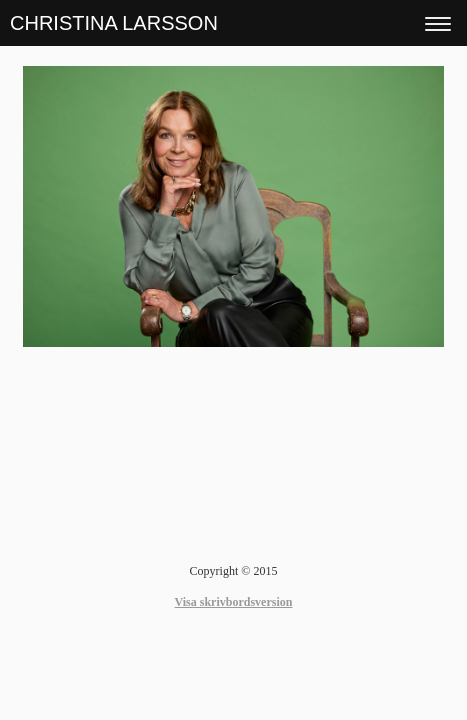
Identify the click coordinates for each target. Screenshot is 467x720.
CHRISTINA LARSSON (114, 23)
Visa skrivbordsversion (234, 602)
